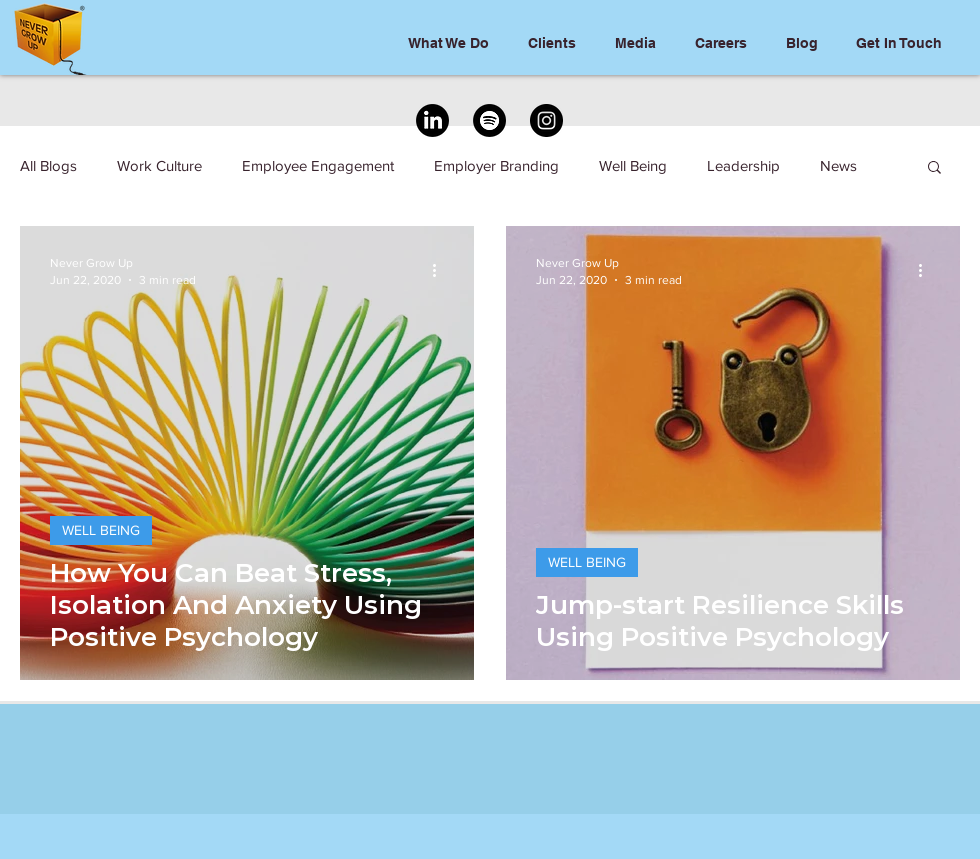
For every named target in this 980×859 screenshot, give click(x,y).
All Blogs (48, 165)
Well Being (633, 165)
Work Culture (159, 165)
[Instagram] (546, 120)
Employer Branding (496, 165)
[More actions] (441, 270)
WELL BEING (101, 530)
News (838, 165)
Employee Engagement (318, 165)
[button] (934, 168)
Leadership (743, 165)
